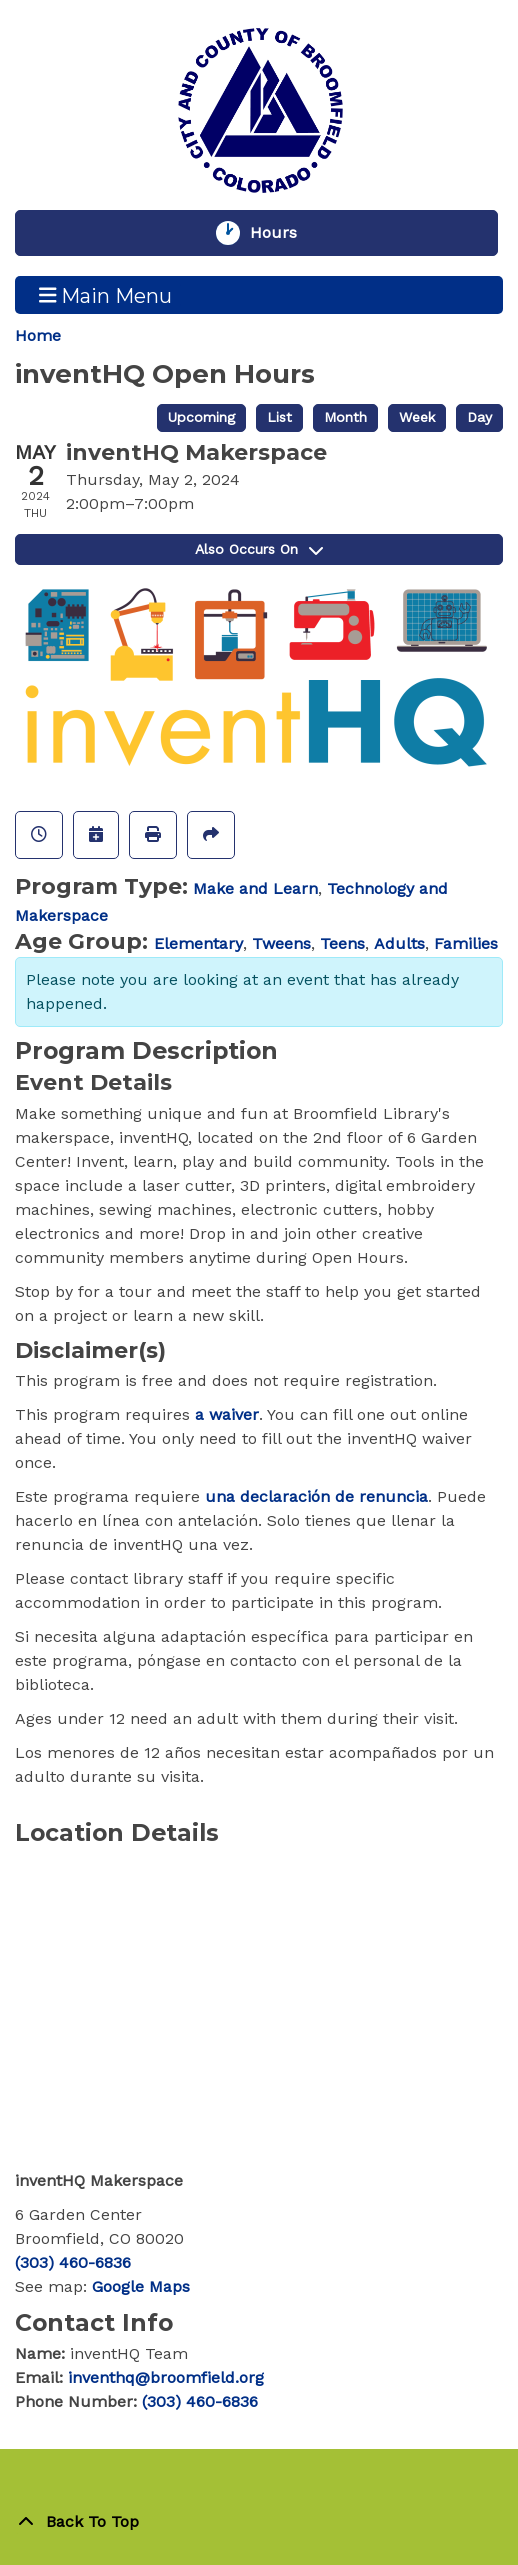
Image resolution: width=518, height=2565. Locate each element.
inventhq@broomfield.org (166, 2377)
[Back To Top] (259, 2522)
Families (466, 943)
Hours (283, 233)
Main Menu (106, 295)
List (279, 417)
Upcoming (201, 417)
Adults (399, 943)
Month (345, 417)
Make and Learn (255, 888)
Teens (342, 943)
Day (479, 417)
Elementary (198, 943)
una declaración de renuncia (316, 1496)
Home (38, 335)
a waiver (227, 1414)
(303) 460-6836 (73, 2262)
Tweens (281, 943)
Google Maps (141, 2286)
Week (417, 417)
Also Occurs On (259, 549)
